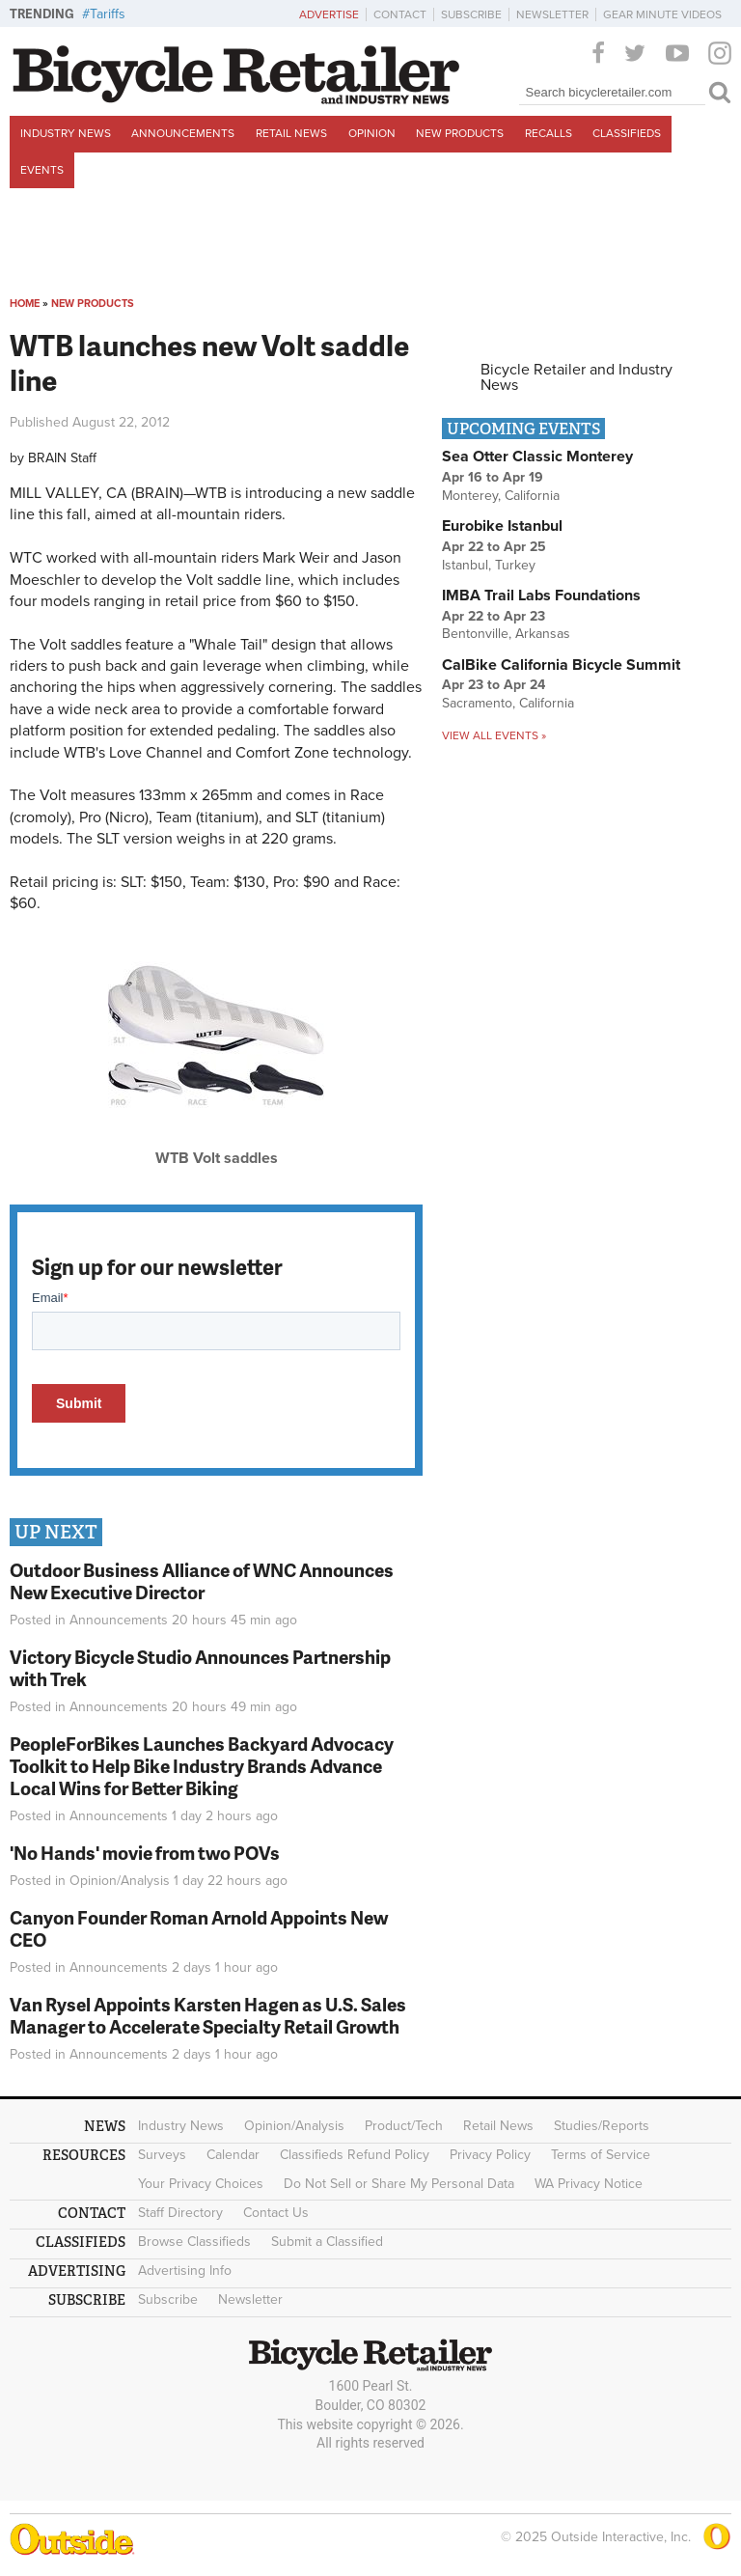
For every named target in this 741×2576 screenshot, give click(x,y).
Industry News (65, 133)
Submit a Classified (327, 2241)
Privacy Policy (490, 2155)
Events (42, 170)
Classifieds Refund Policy (354, 2155)
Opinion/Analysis (119, 1880)
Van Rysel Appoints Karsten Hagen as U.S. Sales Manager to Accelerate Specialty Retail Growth (208, 2015)
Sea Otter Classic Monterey (537, 456)
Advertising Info (185, 2270)
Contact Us (276, 2212)
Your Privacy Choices (200, 2183)
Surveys (162, 2155)
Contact (399, 14)
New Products (460, 133)
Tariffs (107, 14)
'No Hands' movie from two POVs (145, 1853)
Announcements (182, 133)
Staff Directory (180, 2212)
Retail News (291, 133)
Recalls (548, 133)
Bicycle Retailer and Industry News (576, 377)
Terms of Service (600, 2155)
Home (25, 303)
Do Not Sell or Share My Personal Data (399, 2183)
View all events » (494, 735)
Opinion (372, 133)
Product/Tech (404, 2126)
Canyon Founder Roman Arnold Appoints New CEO (199, 1928)
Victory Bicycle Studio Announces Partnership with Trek (200, 1668)
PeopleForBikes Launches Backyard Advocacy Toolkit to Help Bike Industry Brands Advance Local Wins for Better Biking (202, 1766)
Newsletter (552, 14)
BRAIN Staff (62, 458)
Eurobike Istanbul (502, 526)
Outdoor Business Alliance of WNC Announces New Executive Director (202, 1581)
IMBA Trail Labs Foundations (541, 595)
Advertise (329, 14)
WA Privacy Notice (589, 2183)
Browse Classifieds (194, 2241)
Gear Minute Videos (662, 14)
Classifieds (626, 133)
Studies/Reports (601, 2126)
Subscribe (471, 14)
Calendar (233, 2155)
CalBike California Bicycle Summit (561, 665)
